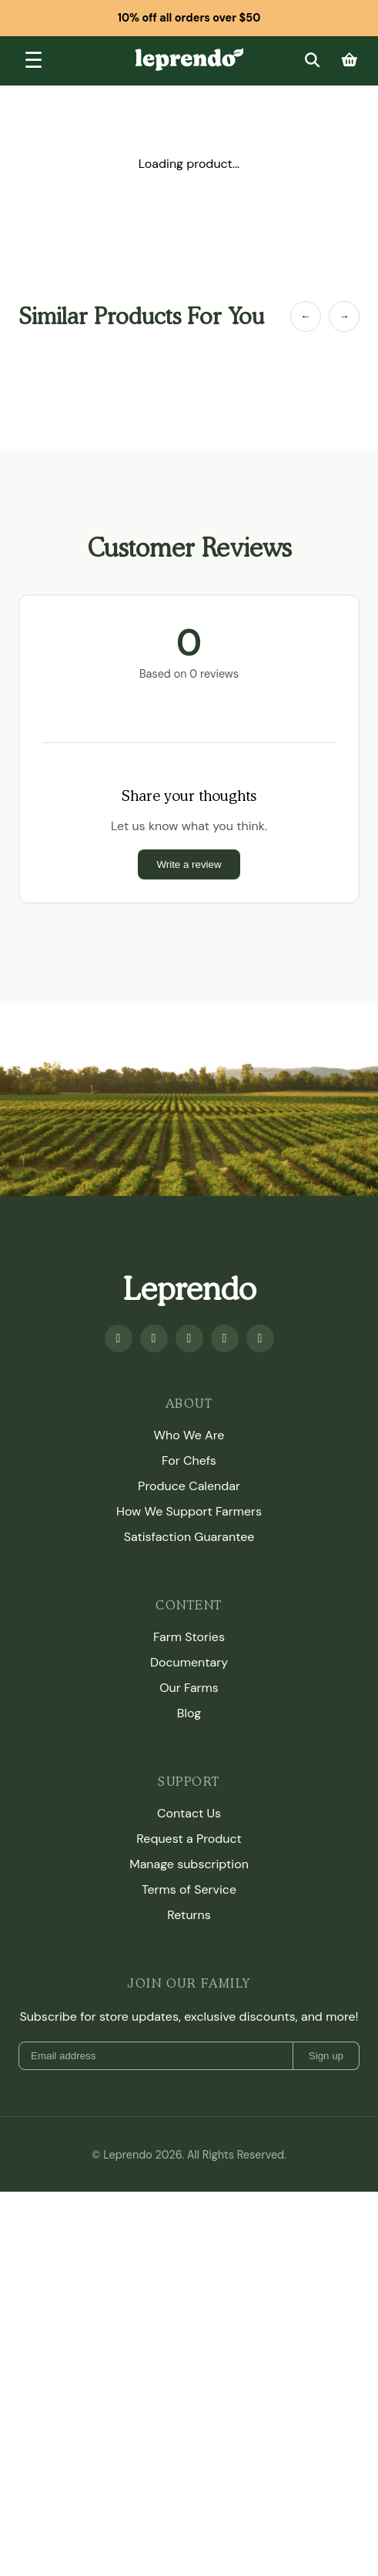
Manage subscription (189, 1864)
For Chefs (189, 1460)
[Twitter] (225, 1338)
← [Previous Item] (305, 316)
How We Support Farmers (189, 1511)
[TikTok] (260, 1338)
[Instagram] (189, 1338)
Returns (188, 1915)
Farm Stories (189, 1637)
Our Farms (189, 1688)
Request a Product (188, 1839)
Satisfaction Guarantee (189, 1537)
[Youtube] (154, 1338)
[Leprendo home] (189, 58)
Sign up (326, 2056)
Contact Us (189, 1813)
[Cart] (349, 60)
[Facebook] (118, 1338)
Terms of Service (189, 1889)
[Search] (312, 60)
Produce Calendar (189, 1486)
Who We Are (189, 1435)
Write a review (188, 864)
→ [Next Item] (344, 316)
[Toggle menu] (33, 61)
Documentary (189, 1662)
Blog (189, 1713)
